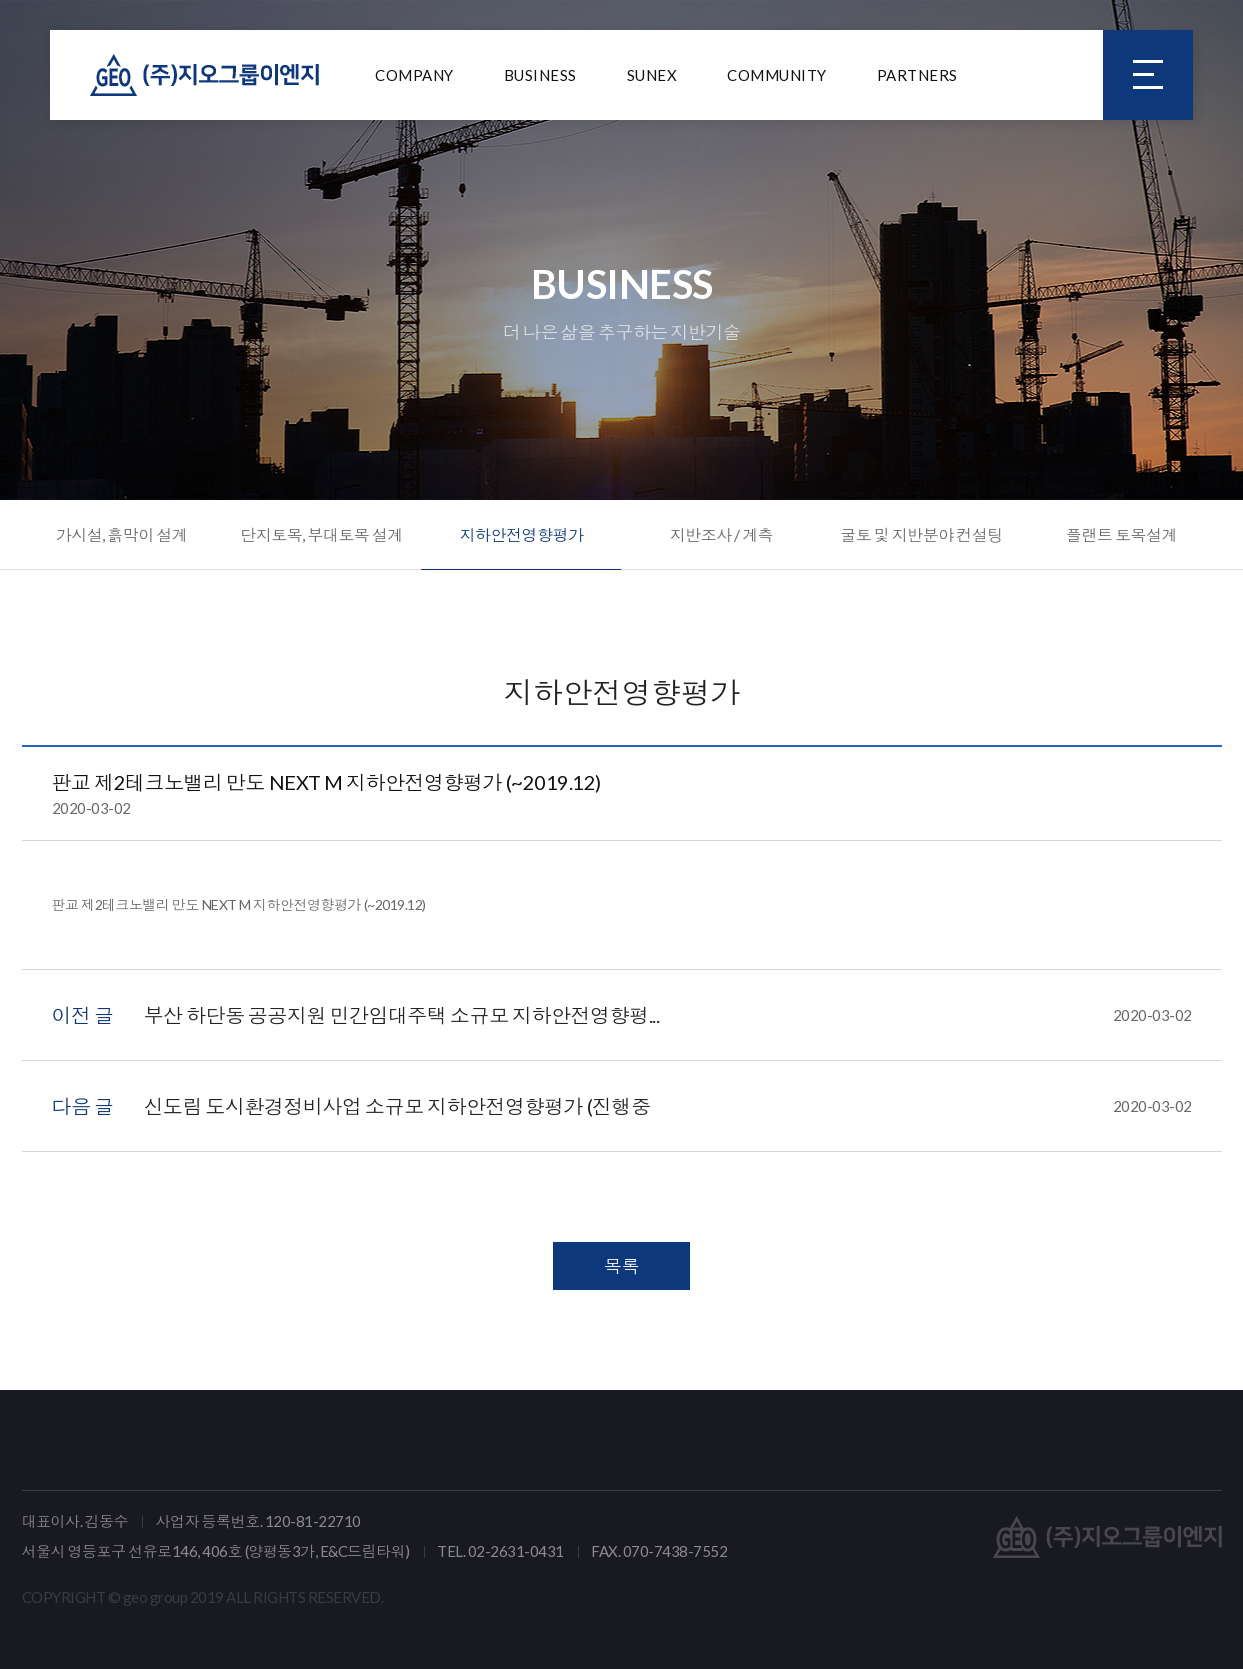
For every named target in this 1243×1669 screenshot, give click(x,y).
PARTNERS (917, 75)
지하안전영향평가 (521, 534)
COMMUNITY (777, 75)
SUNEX (652, 75)
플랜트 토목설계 (1121, 534)
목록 (621, 1266)
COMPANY (414, 75)
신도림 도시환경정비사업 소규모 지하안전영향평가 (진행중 (668, 1106)
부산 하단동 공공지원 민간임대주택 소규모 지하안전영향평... (668, 1015)
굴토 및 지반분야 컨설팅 (921, 534)
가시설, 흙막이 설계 (122, 534)
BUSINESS (540, 75)
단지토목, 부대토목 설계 (321, 534)
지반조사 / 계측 (722, 534)
